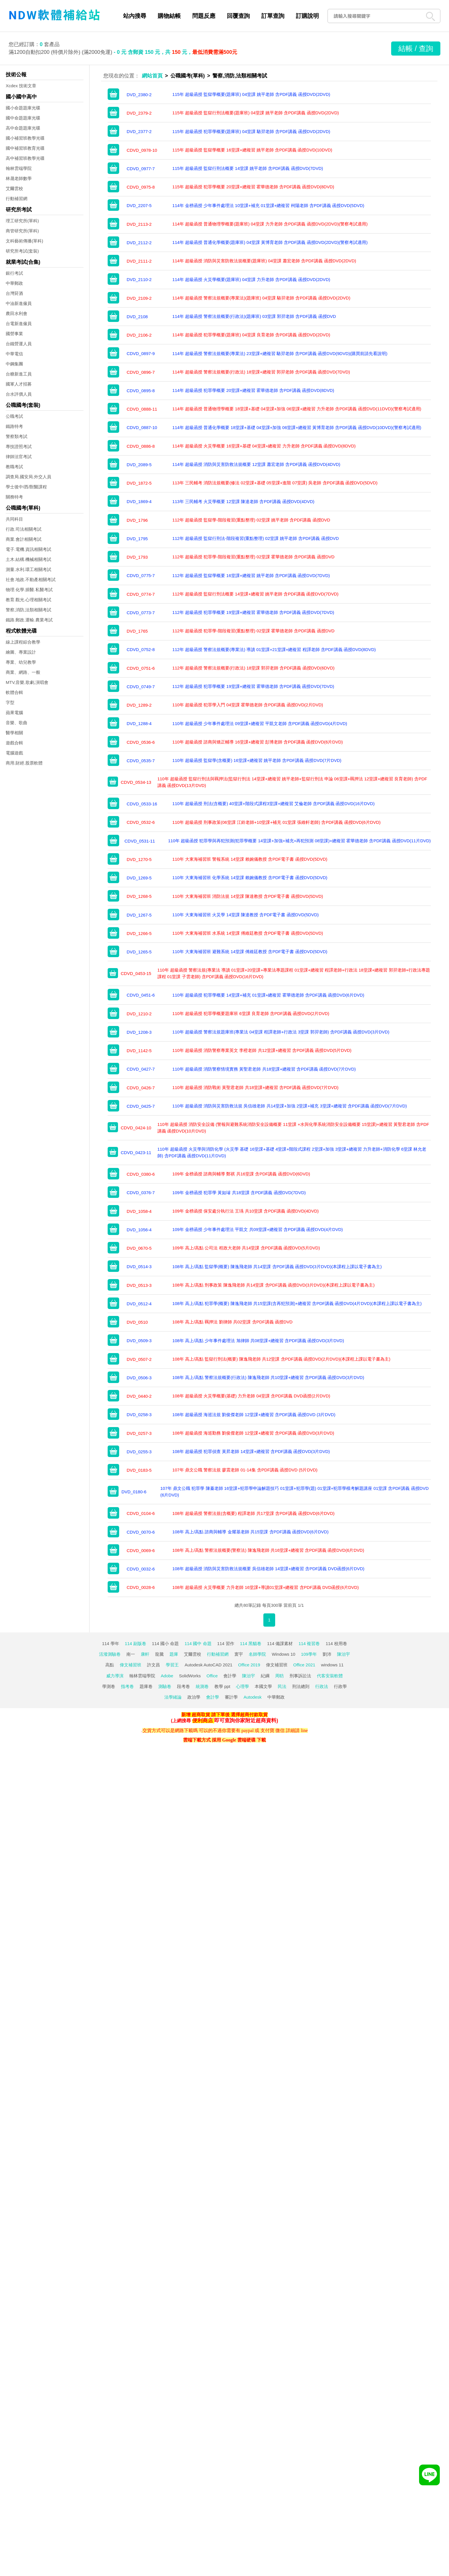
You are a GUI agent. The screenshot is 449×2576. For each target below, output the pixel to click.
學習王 (172, 1664)
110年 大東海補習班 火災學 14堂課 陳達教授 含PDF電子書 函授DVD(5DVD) (245, 914)
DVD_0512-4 (139, 1303)
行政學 (340, 1686)
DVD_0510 (137, 1322)
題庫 (174, 1654)
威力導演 (114, 1675)
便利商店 (202, 1720)
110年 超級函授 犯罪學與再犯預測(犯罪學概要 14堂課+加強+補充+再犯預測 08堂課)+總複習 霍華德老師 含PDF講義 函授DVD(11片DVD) (299, 840)
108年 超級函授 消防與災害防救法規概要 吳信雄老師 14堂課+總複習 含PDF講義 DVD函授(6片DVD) (268, 1568)
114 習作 (225, 1643)
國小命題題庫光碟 (23, 107)
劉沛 (327, 1654)
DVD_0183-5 (139, 1470)
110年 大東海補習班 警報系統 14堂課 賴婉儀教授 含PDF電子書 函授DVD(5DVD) (249, 859)
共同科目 (14, 519)
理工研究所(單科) (22, 220)
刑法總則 (300, 1686)
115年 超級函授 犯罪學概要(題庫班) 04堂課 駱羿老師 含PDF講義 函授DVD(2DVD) (251, 131)
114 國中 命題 (197, 1643)
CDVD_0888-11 (142, 409)
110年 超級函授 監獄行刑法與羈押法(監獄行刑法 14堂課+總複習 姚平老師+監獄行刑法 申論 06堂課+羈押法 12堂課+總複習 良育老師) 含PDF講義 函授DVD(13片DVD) (292, 782)
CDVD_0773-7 (141, 612)
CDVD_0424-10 (136, 1127)
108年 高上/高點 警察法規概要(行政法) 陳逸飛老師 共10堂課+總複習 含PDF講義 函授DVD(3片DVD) (268, 1377)
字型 (10, 702)
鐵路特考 (14, 426)
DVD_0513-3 (139, 1285)
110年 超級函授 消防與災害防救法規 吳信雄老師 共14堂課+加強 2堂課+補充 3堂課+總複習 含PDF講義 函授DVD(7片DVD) (289, 1105)
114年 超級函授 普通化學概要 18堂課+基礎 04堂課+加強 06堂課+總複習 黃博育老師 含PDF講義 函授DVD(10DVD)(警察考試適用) (296, 427)
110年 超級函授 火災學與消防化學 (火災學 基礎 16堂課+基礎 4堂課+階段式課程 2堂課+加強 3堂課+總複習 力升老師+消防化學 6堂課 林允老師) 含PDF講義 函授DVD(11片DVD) (292, 1152)
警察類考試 (16, 436)
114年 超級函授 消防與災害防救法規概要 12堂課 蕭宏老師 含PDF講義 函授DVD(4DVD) (256, 464)
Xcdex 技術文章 (21, 85)
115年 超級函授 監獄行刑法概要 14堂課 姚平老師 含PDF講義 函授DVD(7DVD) (247, 168)
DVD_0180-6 (134, 1491)
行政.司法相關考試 (23, 529)
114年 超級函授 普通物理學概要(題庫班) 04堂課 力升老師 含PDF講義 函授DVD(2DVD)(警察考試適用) (270, 223)
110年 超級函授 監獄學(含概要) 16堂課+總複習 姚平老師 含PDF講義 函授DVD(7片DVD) (256, 760)
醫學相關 (14, 732)
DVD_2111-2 (139, 261)
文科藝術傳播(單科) (24, 240)
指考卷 (127, 1686)
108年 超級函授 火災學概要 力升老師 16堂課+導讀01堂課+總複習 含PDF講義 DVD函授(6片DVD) (265, 1587)
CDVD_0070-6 (141, 1532)
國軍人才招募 (19, 384)
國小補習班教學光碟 (25, 138)
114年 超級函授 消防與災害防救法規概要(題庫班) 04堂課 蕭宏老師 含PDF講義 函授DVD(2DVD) (264, 260)
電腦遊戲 (14, 752)
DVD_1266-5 (139, 933)
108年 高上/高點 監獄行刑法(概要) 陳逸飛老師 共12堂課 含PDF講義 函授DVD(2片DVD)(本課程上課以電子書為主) (281, 1359)
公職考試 (14, 416)
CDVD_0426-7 (141, 1087)
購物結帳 (169, 16)
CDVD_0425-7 (141, 1106)
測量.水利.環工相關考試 (28, 569)
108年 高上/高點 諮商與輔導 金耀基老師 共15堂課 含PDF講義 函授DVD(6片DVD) (250, 1531)
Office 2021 (304, 1664)
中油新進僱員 (19, 303)
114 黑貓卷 (250, 1643)
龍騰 (159, 1654)
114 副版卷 (135, 1643)
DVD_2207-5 (139, 205)
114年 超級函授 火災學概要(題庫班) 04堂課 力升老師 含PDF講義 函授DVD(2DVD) (251, 279)
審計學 (231, 1697)
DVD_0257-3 (139, 1433)
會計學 (229, 1675)
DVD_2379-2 (139, 113)
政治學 (193, 1697)
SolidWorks (190, 1675)
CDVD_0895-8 (141, 390)
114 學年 (110, 1643)
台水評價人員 (19, 394)
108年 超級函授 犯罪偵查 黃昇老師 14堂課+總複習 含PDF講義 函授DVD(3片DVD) (251, 1451)
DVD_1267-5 (139, 915)
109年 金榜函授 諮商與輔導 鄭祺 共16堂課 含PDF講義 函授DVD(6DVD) (241, 1173)
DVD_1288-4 (139, 723)
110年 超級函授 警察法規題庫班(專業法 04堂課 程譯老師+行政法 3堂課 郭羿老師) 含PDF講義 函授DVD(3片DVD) (280, 1031)
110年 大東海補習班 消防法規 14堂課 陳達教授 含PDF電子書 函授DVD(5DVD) (247, 896)
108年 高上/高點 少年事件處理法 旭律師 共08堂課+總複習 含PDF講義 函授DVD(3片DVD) (258, 1340)
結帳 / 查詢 (415, 48)
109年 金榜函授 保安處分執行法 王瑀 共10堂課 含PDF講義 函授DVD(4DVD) (245, 1211)
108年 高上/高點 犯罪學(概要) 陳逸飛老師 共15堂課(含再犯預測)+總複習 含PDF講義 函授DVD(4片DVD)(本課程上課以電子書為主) (297, 1303)
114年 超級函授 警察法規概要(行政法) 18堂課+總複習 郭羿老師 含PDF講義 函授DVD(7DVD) (261, 371)
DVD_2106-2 (139, 335)
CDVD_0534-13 (136, 782)
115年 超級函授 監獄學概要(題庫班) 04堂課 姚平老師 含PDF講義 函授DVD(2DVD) (251, 94)
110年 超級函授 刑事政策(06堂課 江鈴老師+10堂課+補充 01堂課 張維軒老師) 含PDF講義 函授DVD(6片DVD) (276, 822)
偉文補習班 (130, 1664)
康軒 (145, 1654)
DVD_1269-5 (139, 877)
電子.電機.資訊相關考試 (28, 549)
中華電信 (14, 353)
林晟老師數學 (19, 178)
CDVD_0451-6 (141, 995)
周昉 (279, 1675)
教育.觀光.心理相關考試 (28, 599)
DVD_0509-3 (139, 1340)
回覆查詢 (238, 16)
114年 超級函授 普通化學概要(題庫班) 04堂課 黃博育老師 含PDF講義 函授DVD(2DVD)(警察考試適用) (270, 242)
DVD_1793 (137, 557)
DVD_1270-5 (139, 859)
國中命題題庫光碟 (23, 117)
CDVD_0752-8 (141, 649)
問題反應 (203, 16)
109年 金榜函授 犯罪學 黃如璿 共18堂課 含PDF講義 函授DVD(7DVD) (239, 1192)
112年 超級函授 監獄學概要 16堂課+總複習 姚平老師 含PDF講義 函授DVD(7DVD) (251, 575)
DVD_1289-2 (139, 705)
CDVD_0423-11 (136, 1152)
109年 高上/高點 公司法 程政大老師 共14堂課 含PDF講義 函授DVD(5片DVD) (246, 1247)
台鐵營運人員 (19, 343)
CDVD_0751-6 (141, 668)
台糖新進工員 (19, 373)
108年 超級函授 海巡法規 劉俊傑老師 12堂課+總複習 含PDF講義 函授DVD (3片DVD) (253, 1414)
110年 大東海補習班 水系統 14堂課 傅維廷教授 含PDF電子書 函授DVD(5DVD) (247, 933)
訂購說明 (307, 16)
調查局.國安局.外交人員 (28, 476)
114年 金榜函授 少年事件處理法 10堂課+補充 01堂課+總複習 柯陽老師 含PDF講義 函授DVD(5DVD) (268, 205)
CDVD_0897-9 (141, 353)
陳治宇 (343, 1654)
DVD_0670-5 (139, 1248)
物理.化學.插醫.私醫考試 (29, 589)
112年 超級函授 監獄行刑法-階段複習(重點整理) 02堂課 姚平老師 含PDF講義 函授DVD (255, 538)
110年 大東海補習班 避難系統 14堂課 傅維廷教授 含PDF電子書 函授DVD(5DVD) (249, 951)
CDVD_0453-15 (136, 973)
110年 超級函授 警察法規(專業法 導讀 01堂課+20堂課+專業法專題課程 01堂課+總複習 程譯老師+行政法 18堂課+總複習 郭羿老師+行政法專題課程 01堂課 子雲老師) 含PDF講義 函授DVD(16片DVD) (293, 973)
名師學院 (257, 1654)
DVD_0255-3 (139, 1451)
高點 (109, 1664)
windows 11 (332, 1664)
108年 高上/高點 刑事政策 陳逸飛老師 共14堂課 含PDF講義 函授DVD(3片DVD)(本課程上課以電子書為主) (273, 1285)
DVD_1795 (137, 538)
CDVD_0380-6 (141, 1174)
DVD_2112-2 (139, 242)
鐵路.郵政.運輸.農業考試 (29, 619)
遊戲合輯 (14, 742)
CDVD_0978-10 (142, 150)
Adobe (167, 1675)
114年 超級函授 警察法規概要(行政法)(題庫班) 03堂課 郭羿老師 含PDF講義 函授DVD (254, 316)
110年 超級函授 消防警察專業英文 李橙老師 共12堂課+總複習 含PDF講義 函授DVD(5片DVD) (261, 1050)
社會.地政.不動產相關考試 (31, 579)
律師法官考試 (19, 456)
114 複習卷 (309, 1643)
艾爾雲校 (14, 188)
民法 (282, 1686)
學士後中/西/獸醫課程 (26, 486)
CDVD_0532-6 (141, 822)
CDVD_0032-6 (141, 1568)
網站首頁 (152, 76)
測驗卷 (164, 1686)
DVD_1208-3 (139, 1032)
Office (212, 1675)
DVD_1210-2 (139, 1013)
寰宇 (238, 1654)
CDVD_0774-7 (141, 594)
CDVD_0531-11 (140, 841)
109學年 (309, 1654)
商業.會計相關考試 (23, 539)
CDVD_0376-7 (141, 1192)
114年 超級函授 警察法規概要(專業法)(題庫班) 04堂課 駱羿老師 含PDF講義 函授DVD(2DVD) (261, 297)
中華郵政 (14, 283)
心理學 (242, 1686)
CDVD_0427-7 (141, 1069)
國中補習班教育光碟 (25, 148)
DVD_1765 (137, 631)
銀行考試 (14, 273)
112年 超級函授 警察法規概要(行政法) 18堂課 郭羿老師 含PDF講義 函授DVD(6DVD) (253, 667)
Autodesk (252, 1697)
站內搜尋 (134, 16)
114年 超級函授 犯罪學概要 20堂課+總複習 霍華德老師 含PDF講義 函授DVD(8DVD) (253, 390)
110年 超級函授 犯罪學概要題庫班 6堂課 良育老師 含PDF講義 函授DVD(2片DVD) (250, 1013)
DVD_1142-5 (139, 1050)
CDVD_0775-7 (141, 575)
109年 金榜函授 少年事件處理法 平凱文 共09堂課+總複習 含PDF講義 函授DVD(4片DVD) (257, 1229)
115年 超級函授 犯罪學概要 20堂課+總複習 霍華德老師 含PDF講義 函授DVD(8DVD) (253, 186)
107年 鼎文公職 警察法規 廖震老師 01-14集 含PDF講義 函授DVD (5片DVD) (244, 1469)
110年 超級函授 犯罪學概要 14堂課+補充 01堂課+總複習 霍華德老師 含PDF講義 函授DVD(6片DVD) (268, 995)
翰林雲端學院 (19, 168)
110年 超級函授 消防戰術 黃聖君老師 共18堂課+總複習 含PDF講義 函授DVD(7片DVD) (255, 1087)
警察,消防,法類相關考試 (28, 609)
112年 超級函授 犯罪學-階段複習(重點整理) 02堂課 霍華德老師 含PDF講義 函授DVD (253, 556)
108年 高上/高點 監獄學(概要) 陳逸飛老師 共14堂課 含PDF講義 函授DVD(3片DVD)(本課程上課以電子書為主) (277, 1266)
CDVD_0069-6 (141, 1550)
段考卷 (183, 1686)
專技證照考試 (19, 446)
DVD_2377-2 (139, 131)
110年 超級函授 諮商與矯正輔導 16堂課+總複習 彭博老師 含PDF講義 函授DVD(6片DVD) (257, 741)
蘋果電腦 (14, 712)
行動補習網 (16, 198)
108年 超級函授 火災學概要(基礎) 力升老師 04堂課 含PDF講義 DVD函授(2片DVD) (251, 1395)
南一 (130, 1654)
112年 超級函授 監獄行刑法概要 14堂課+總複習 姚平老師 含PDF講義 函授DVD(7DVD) (255, 593)
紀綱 (265, 1675)
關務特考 (14, 496)
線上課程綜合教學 (23, 642)
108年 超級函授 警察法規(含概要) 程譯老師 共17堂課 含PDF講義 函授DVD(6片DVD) (253, 1513)
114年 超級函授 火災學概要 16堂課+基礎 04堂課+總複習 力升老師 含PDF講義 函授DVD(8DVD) (264, 445)
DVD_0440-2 (139, 1396)
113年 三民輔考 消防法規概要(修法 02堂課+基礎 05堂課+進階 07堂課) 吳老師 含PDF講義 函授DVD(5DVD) (275, 482)
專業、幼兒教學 (21, 662)
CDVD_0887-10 (142, 427)
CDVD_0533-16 (142, 803)
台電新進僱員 (19, 323)
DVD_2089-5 (139, 464)
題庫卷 (146, 1686)
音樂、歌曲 (16, 722)
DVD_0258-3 (139, 1414)
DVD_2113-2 (139, 224)
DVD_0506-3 (139, 1377)
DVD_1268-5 (139, 896)
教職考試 (14, 466)
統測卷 (202, 1686)
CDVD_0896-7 (141, 372)
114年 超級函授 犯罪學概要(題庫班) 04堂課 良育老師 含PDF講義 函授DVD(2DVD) (251, 334)
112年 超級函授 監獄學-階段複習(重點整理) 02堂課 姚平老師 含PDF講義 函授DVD (251, 519)
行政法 (321, 1686)
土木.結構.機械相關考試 (28, 559)
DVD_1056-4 (139, 1229)
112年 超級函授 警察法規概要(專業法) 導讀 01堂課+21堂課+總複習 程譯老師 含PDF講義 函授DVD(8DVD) (274, 649)
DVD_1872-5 (139, 483)
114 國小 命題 (165, 1643)
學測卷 (108, 1686)
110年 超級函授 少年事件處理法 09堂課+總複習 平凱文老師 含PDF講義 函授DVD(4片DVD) (259, 723)
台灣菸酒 (14, 293)
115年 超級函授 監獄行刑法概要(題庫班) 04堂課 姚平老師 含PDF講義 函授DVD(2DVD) (255, 112)
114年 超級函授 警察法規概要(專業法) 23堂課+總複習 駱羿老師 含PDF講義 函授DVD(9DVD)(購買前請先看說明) (279, 353)
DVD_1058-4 (139, 1211)
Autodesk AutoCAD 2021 (208, 1664)
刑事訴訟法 (300, 1675)
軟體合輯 (14, 692)
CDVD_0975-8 (141, 187)
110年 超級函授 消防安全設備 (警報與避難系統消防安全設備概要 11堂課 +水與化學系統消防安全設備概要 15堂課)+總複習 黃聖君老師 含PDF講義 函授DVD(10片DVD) (293, 1127)
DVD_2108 (137, 316)
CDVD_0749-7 (141, 686)
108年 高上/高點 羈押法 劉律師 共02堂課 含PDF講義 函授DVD (232, 1321)
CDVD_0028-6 (141, 1587)
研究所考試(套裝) (22, 251)
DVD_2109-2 (139, 298)
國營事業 (14, 333)
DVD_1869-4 (139, 501)
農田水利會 (16, 313)
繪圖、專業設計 (21, 652)
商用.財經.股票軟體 (24, 762)
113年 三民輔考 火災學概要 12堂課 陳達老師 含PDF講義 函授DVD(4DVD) (243, 501)
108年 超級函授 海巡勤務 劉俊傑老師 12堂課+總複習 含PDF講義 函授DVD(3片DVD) (253, 1433)
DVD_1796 (137, 520)
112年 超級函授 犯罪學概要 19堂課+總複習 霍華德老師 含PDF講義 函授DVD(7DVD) (253, 612)
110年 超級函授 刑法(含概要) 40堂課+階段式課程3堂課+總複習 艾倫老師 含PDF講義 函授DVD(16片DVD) (273, 803)
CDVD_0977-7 (141, 168)
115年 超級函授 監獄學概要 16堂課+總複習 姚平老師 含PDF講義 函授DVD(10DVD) (252, 149)
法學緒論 (173, 1697)
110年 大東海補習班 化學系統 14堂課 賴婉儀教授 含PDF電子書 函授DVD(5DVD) (249, 877)
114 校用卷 (336, 1643)
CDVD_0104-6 (141, 1513)
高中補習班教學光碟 (25, 158)
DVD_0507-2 (139, 1359)
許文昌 (153, 1664)
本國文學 (263, 1686)
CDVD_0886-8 (141, 446)
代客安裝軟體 (330, 1675)
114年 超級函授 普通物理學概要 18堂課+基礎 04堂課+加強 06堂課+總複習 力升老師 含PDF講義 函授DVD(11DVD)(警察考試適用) (296, 408)
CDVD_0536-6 (141, 742)
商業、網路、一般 (23, 672)
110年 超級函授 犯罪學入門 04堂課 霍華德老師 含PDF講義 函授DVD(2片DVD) (247, 704)
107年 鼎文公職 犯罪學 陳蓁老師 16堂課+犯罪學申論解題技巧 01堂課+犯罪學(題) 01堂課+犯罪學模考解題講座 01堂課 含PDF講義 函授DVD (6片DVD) (294, 1491)
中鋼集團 (14, 363)
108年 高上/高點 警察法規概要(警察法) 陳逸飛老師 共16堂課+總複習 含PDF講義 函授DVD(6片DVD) (268, 1550)
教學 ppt (222, 1686)
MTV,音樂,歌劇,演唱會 (27, 682)
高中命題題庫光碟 (23, 128)
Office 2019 (249, 1664)
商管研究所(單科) (22, 230)
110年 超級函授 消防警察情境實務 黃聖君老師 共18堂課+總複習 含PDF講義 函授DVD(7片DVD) (264, 1069)
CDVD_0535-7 (141, 760)
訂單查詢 (272, 16)
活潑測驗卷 (110, 1654)
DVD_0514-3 (139, 1266)
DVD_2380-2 (139, 94)
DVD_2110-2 (139, 279)
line (304, 1730)
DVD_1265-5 (139, 951)
